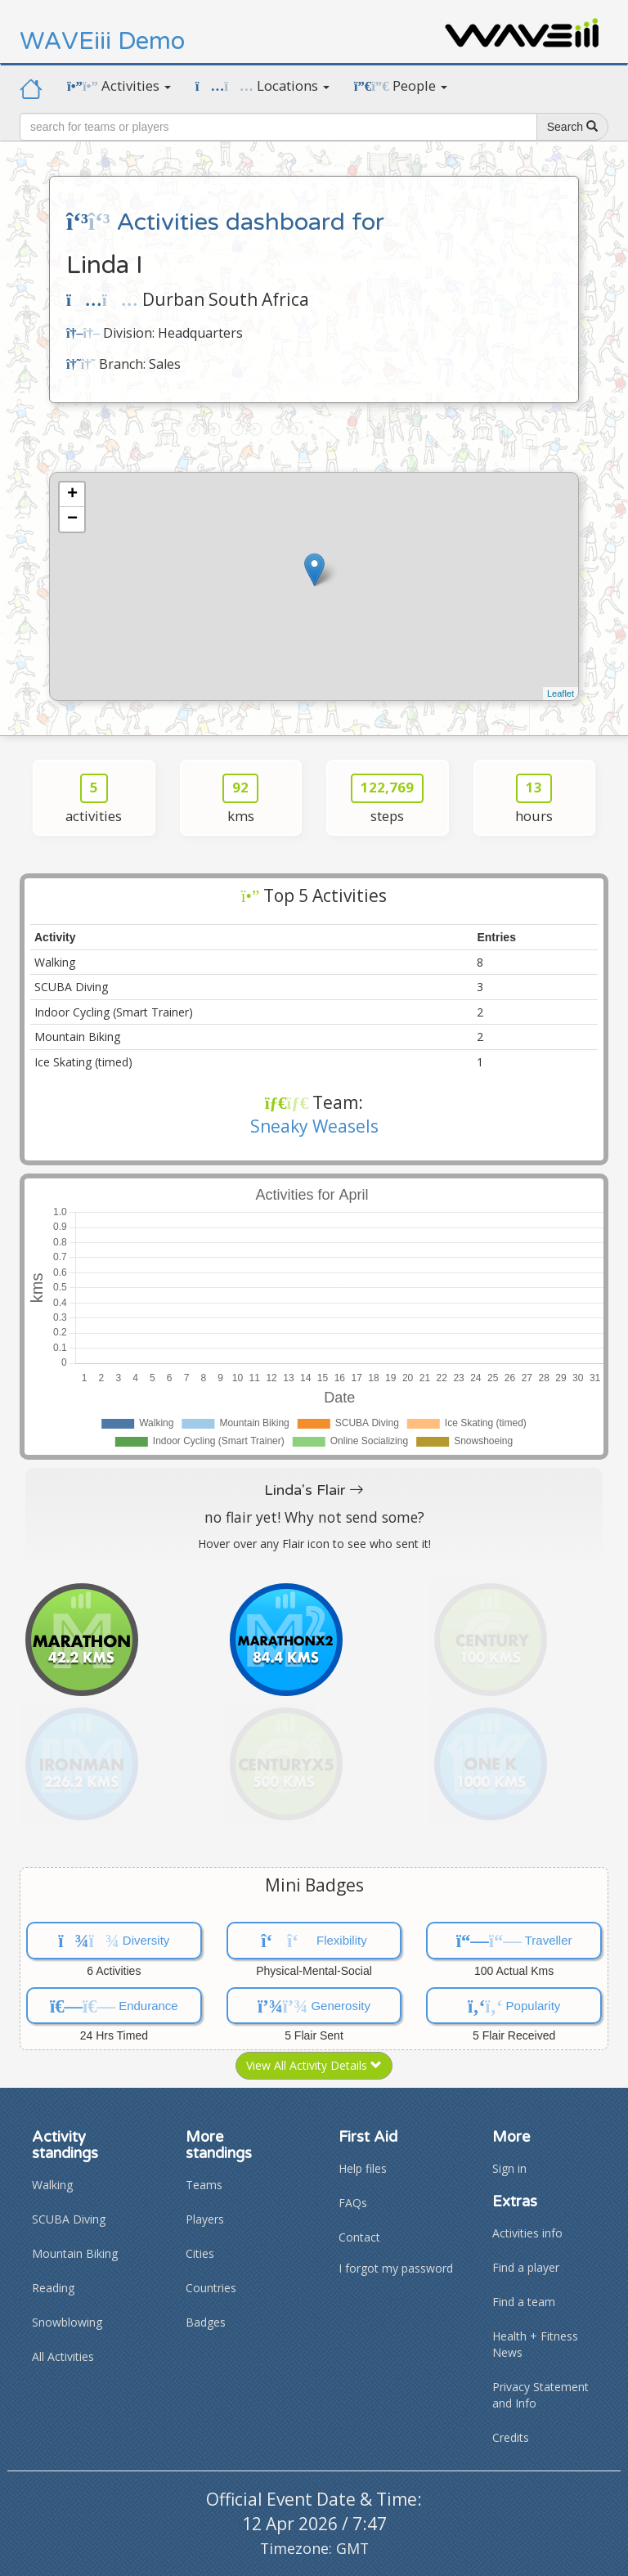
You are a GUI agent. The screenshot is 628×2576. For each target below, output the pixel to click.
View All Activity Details (314, 2065)
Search (572, 126)
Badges (206, 2322)
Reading (53, 2288)
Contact (359, 2237)
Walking (52, 2184)
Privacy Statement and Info (540, 2395)
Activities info (527, 2233)
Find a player (525, 2267)
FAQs (353, 2202)
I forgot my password (396, 2268)
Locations (262, 85)
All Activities (63, 2356)
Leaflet (560, 693)
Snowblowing (67, 2322)
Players (205, 2219)
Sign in (509, 2168)
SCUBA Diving (68, 2219)
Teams (204, 2184)
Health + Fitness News (535, 2344)
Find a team (523, 2301)
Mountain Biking (75, 2253)
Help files (363, 2168)
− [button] (72, 519)
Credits (510, 2437)
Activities (119, 85)
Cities (200, 2253)
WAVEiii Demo (102, 41)
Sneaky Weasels (314, 1126)
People (400, 85)
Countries (211, 2288)
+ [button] (72, 494)
